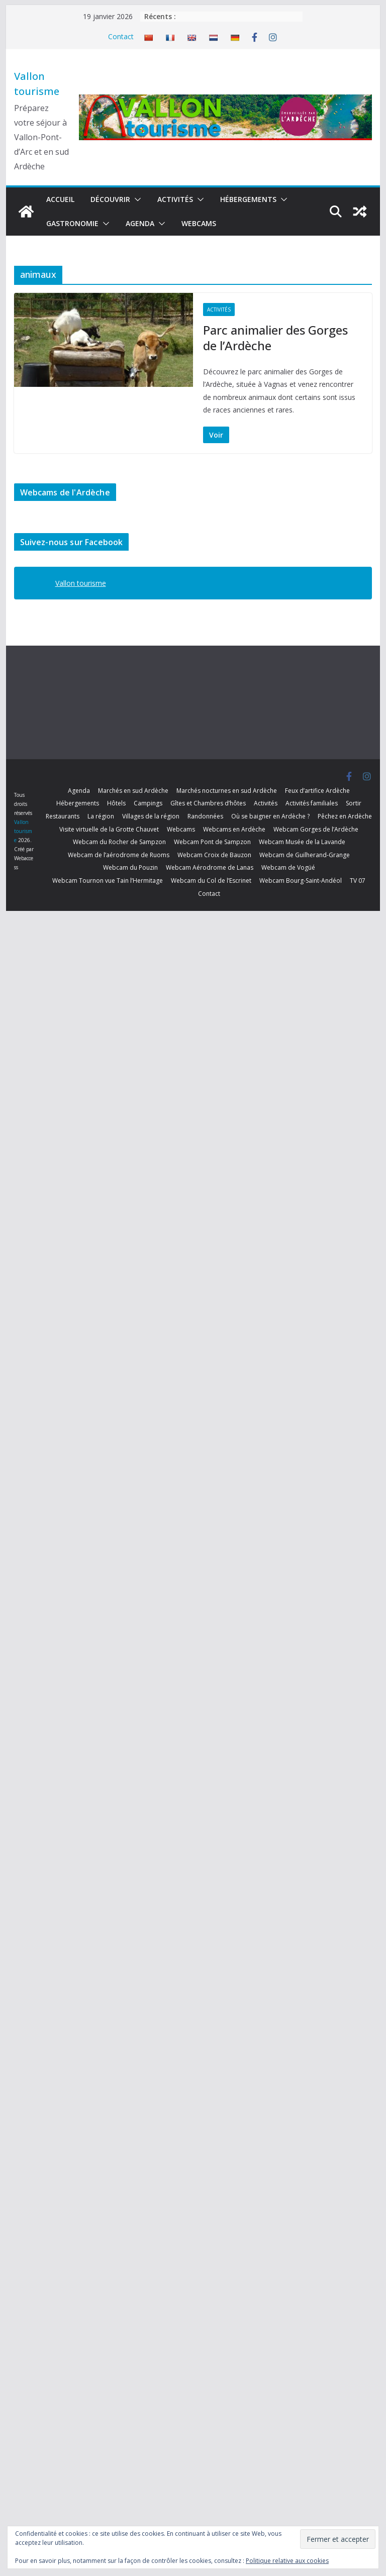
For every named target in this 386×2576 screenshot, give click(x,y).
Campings (148, 803)
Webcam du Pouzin (130, 867)
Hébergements (248, 199)
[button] (135, 199)
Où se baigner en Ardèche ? (270, 816)
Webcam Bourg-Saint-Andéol (300, 880)
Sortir (353, 803)
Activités (175, 199)
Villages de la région (150, 816)
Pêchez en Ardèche (345, 816)
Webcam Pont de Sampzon (212, 842)
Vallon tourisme (80, 583)
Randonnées (205, 816)
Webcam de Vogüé (288, 867)
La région (100, 816)
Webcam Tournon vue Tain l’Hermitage (107, 880)
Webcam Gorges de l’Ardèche (315, 829)
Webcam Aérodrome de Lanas (209, 867)
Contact (121, 36)
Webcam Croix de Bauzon (214, 855)
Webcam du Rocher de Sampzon (119, 842)
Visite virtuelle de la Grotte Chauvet (109, 829)
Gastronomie (72, 223)
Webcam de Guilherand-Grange (304, 855)
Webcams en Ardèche (234, 829)
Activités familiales (311, 803)
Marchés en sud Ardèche (133, 790)
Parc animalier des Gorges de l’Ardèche (275, 338)
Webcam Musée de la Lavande (302, 842)
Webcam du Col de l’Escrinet (211, 880)
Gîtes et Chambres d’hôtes (208, 803)
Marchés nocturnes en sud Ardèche (226, 790)
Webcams (198, 223)
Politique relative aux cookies (287, 2560)
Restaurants (62, 816)
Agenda (140, 223)
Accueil (60, 199)
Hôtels (116, 803)
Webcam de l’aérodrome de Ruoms (118, 855)
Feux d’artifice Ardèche (317, 790)
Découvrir (110, 199)
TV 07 (357, 880)
